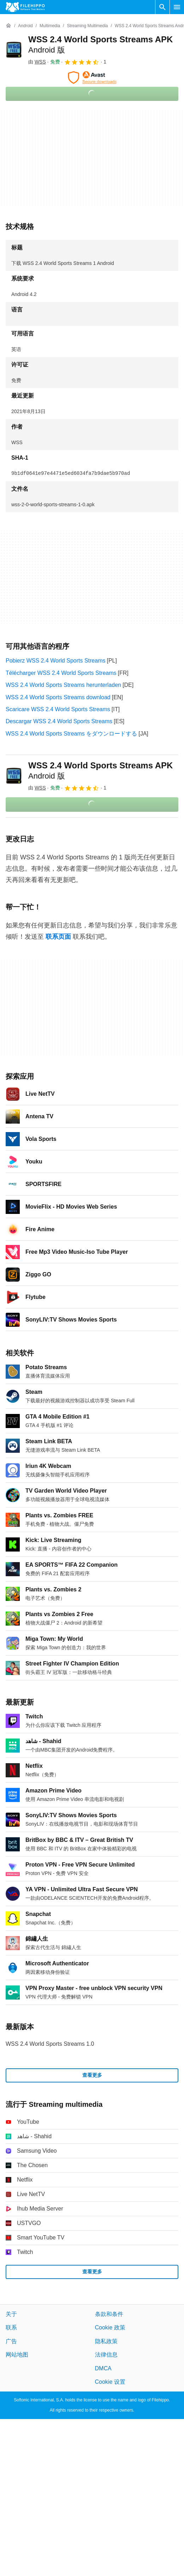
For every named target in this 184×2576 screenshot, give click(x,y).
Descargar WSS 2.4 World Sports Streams (59, 721)
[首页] (8, 26)
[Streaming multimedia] (87, 26)
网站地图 (17, 2355)
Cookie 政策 (110, 2327)
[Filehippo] (25, 7)
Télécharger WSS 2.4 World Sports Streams (61, 673)
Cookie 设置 (110, 2382)
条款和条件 (109, 2314)
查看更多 (92, 2075)
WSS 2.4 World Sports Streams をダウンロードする (71, 734)
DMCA (103, 2368)
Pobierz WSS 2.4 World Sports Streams (55, 661)
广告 (11, 2341)
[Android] (25, 26)
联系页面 (58, 936)
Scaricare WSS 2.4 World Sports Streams (58, 709)
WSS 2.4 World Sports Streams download (58, 697)
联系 (11, 2327)
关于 (11, 2314)
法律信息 (106, 2355)
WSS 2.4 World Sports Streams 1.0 (50, 2044)
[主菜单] (177, 7)
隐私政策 (106, 2341)
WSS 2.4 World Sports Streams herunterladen (63, 685)
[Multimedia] (50, 26)
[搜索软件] (162, 7)
